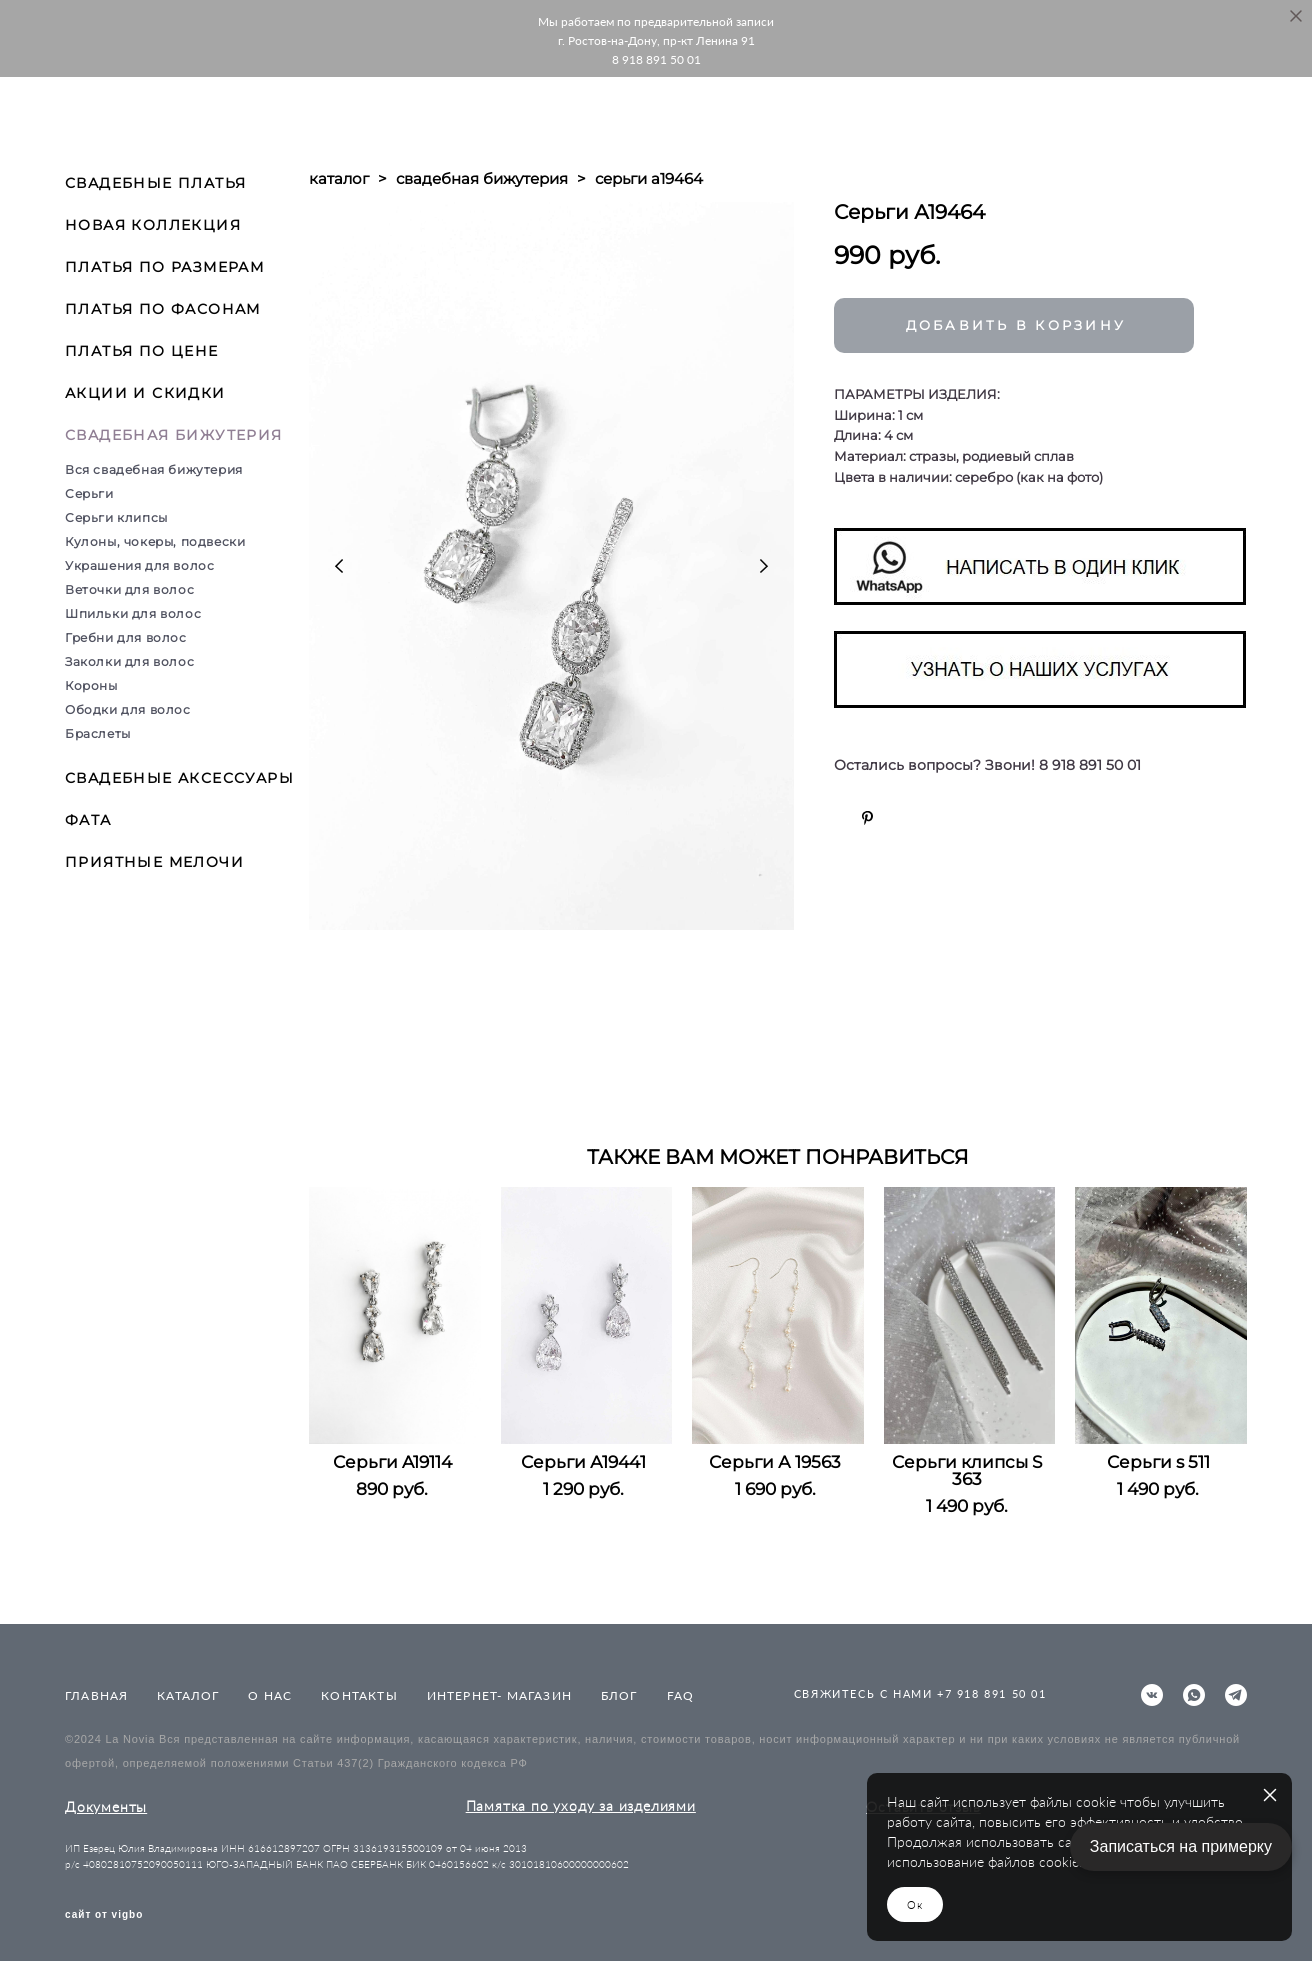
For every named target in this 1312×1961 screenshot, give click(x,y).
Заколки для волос (129, 661)
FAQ (681, 1695)
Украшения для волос (139, 565)
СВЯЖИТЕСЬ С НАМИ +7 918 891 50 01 (920, 1693)
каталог (339, 178)
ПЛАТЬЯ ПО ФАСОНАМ (163, 309)
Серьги (89, 493)
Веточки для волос (129, 589)
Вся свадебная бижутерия (154, 469)
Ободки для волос (128, 709)
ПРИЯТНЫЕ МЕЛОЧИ (154, 862)
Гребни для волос (126, 637)
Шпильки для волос (133, 613)
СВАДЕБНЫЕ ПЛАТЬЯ (155, 183)
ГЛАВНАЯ (96, 1695)
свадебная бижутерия (482, 178)
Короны (91, 685)
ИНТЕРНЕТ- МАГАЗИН (499, 1695)
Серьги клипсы (116, 517)
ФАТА (88, 820)
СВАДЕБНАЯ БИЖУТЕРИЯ (174, 435)
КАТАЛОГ (188, 1695)
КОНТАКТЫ (359, 1695)
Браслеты (98, 733)
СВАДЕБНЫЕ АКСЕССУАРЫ (179, 778)
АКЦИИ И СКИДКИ (145, 393)
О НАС (270, 1695)
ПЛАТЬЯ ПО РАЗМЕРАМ (164, 267)
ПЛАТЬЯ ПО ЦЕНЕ (142, 351)
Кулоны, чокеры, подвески (155, 541)
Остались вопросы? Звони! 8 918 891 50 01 (987, 765)
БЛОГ (619, 1695)
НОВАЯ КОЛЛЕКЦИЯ (153, 225)
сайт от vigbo (104, 1915)
